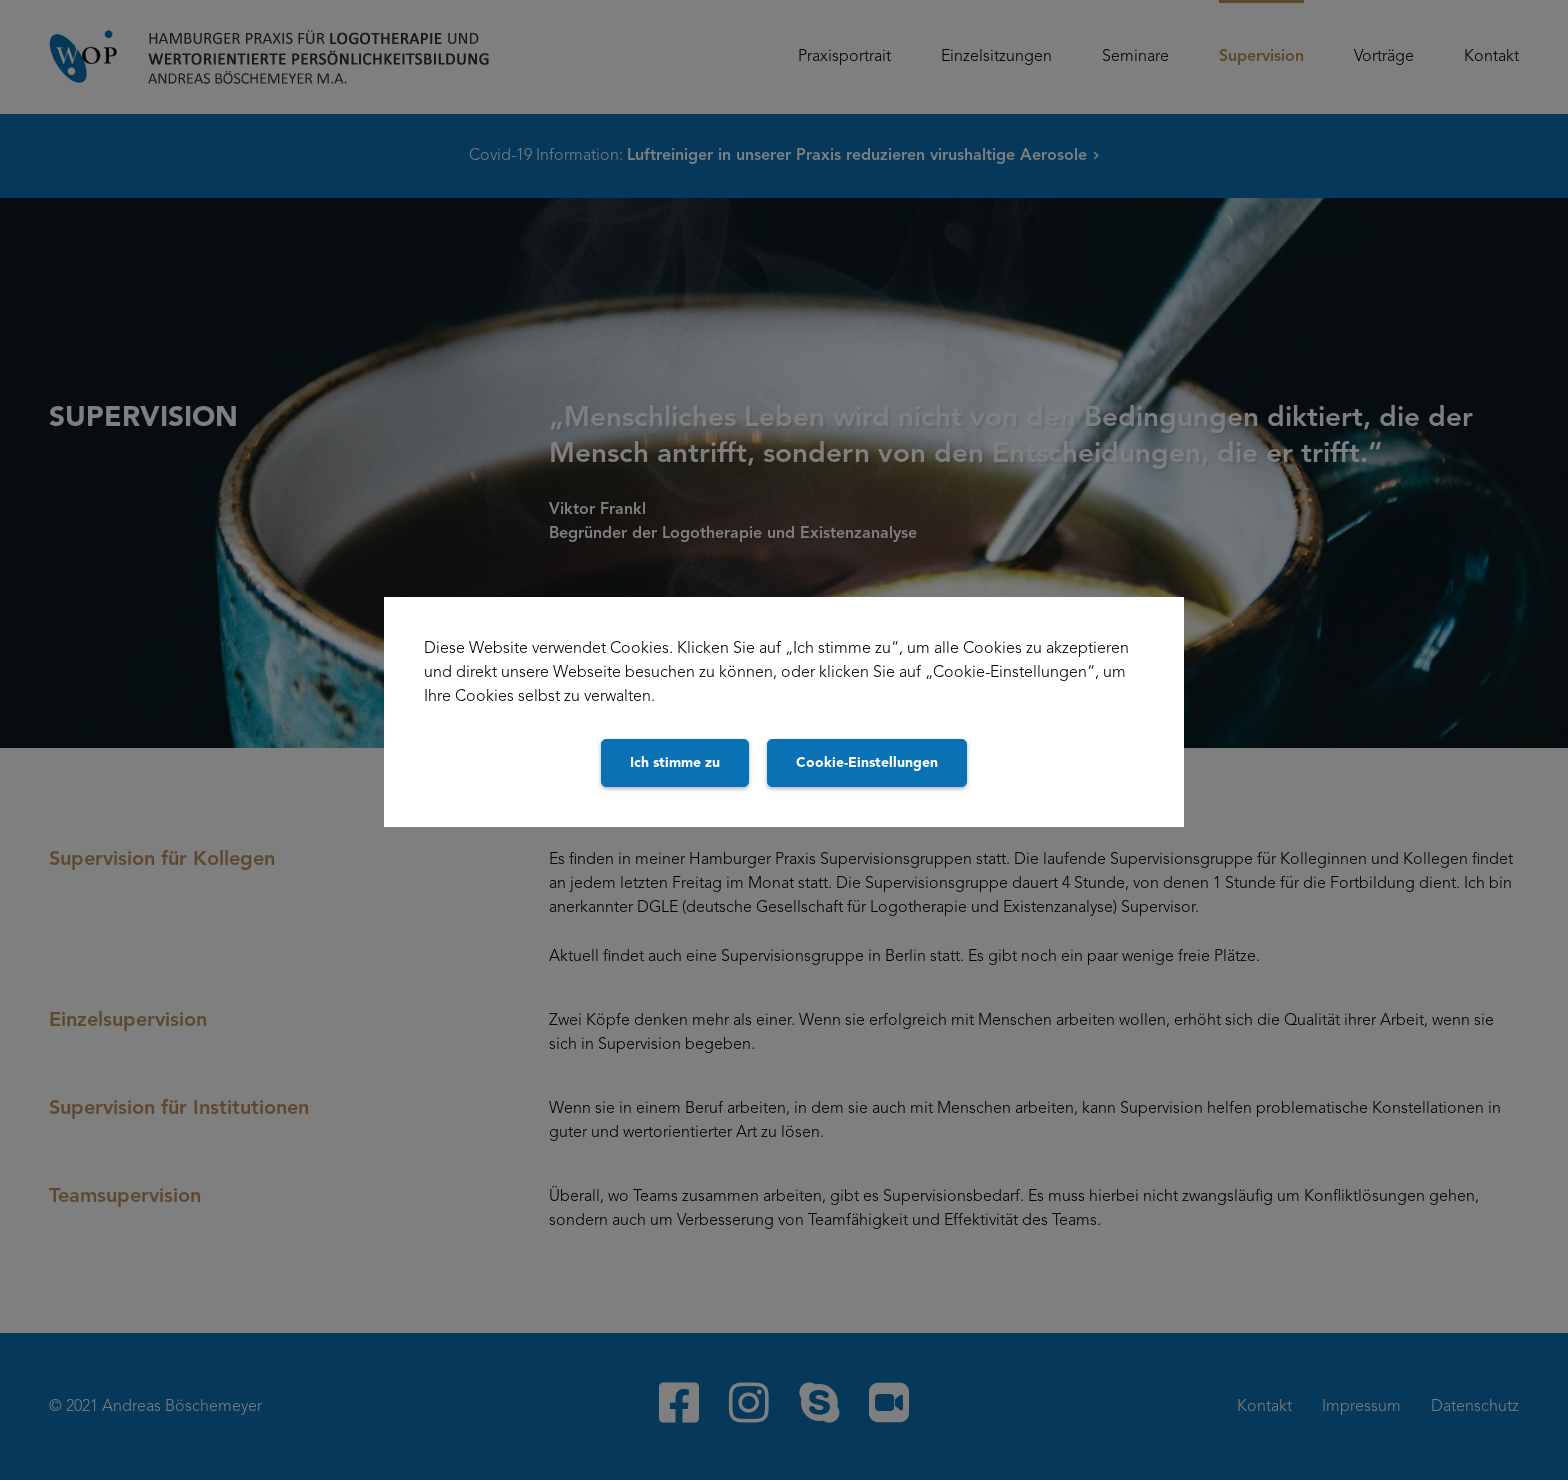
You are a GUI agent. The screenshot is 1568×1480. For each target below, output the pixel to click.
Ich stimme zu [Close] (675, 763)
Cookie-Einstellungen (867, 763)
